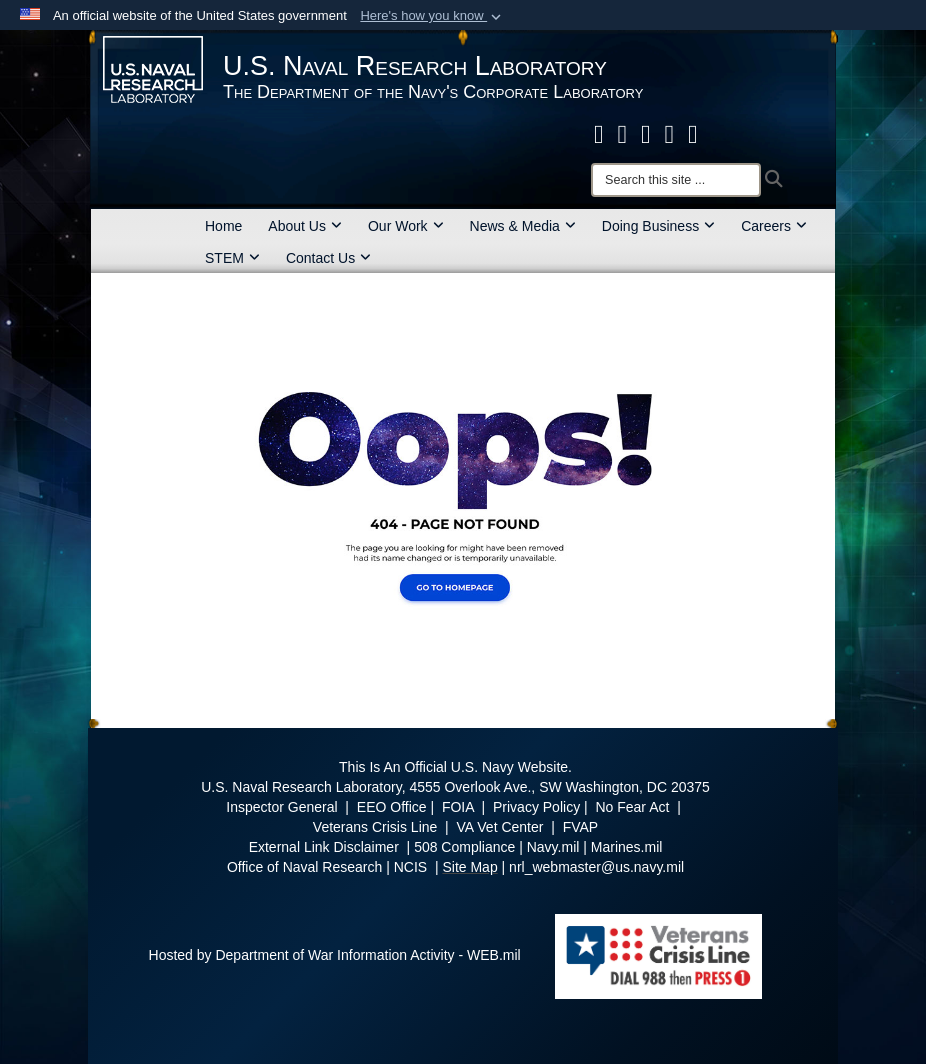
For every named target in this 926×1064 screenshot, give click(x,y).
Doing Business (658, 226)
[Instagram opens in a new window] (646, 134)
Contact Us (328, 258)
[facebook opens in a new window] (599, 134)
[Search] (676, 180)
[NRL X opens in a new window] (623, 134)
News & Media (523, 226)
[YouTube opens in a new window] (693, 134)
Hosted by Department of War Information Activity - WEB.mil (335, 955)
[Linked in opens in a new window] (670, 134)
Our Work (406, 226)
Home (223, 226)
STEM (232, 258)
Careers (774, 226)
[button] (432, 16)
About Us (305, 226)
